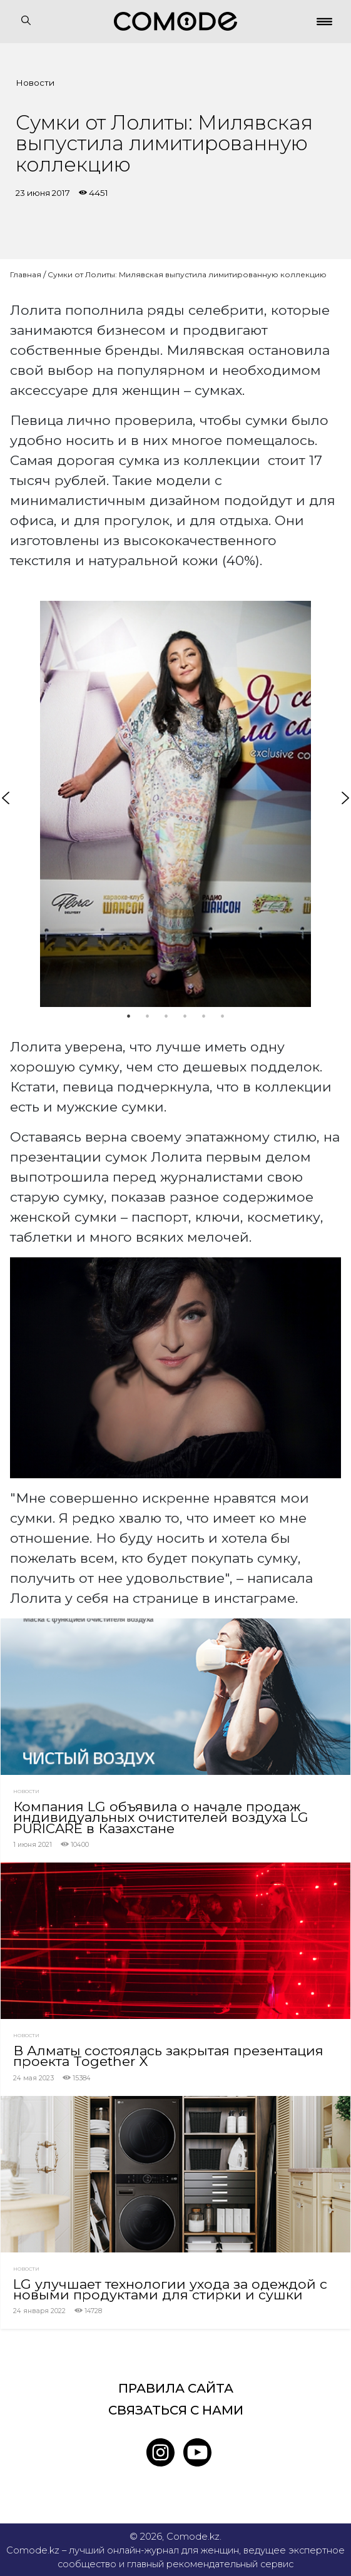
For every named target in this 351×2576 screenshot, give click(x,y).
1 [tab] (129, 1016)
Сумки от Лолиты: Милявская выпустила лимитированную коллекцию (187, 274)
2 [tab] (147, 1016)
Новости (35, 83)
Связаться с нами (175, 2410)
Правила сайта (175, 2388)
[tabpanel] (175, 804)
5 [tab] (204, 1016)
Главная (25, 274)
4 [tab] (185, 1016)
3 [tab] (166, 1016)
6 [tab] (222, 1016)
